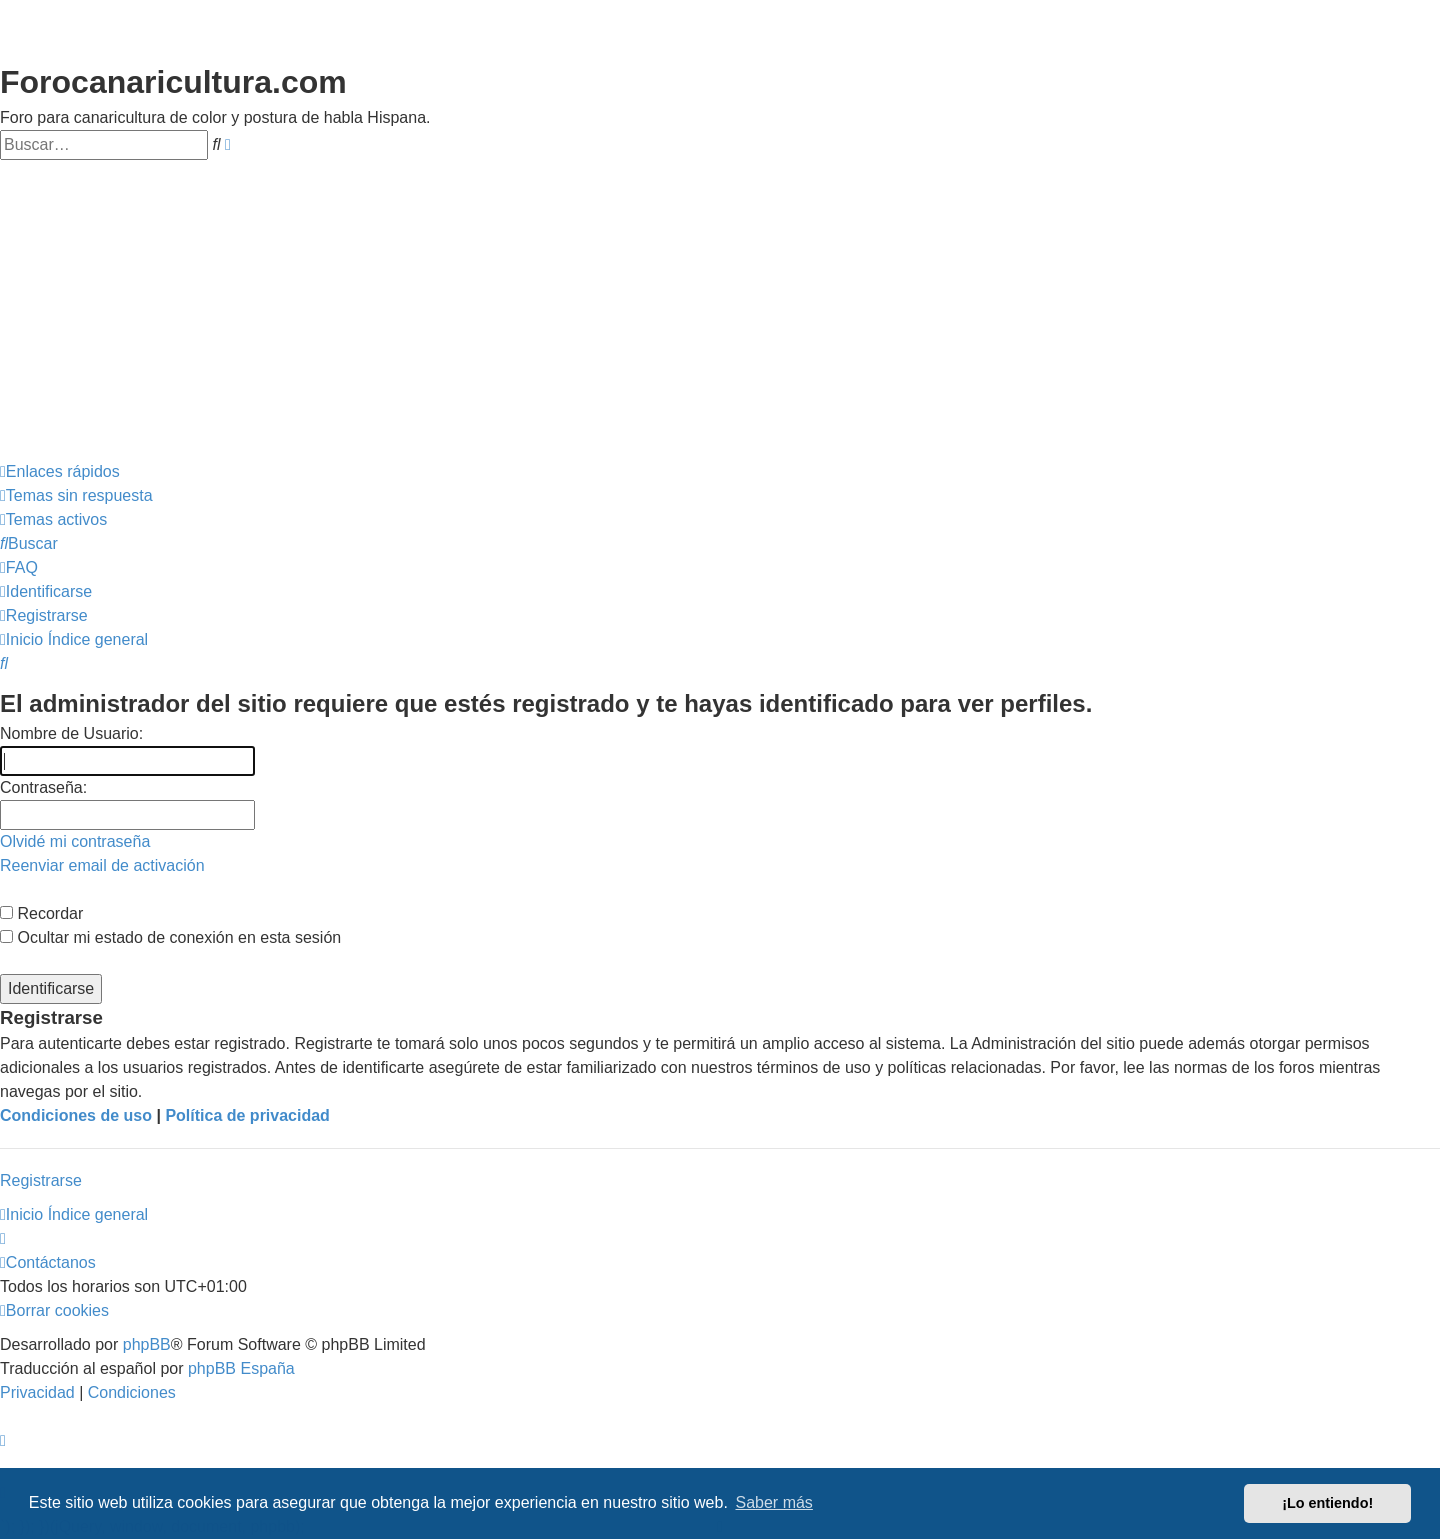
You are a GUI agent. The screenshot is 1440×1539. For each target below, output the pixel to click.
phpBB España (241, 1368)
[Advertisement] (720, 310)
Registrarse (41, 1180)
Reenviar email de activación (102, 865)
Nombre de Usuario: (71, 733)
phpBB (147, 1344)
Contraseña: (43, 787)
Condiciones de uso (76, 1115)
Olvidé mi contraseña (75, 841)
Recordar (41, 913)
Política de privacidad (247, 1115)
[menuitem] (76, 496)
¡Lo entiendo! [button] (1327, 1503)
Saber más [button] (774, 1502)
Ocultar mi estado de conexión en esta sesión (170, 937)
